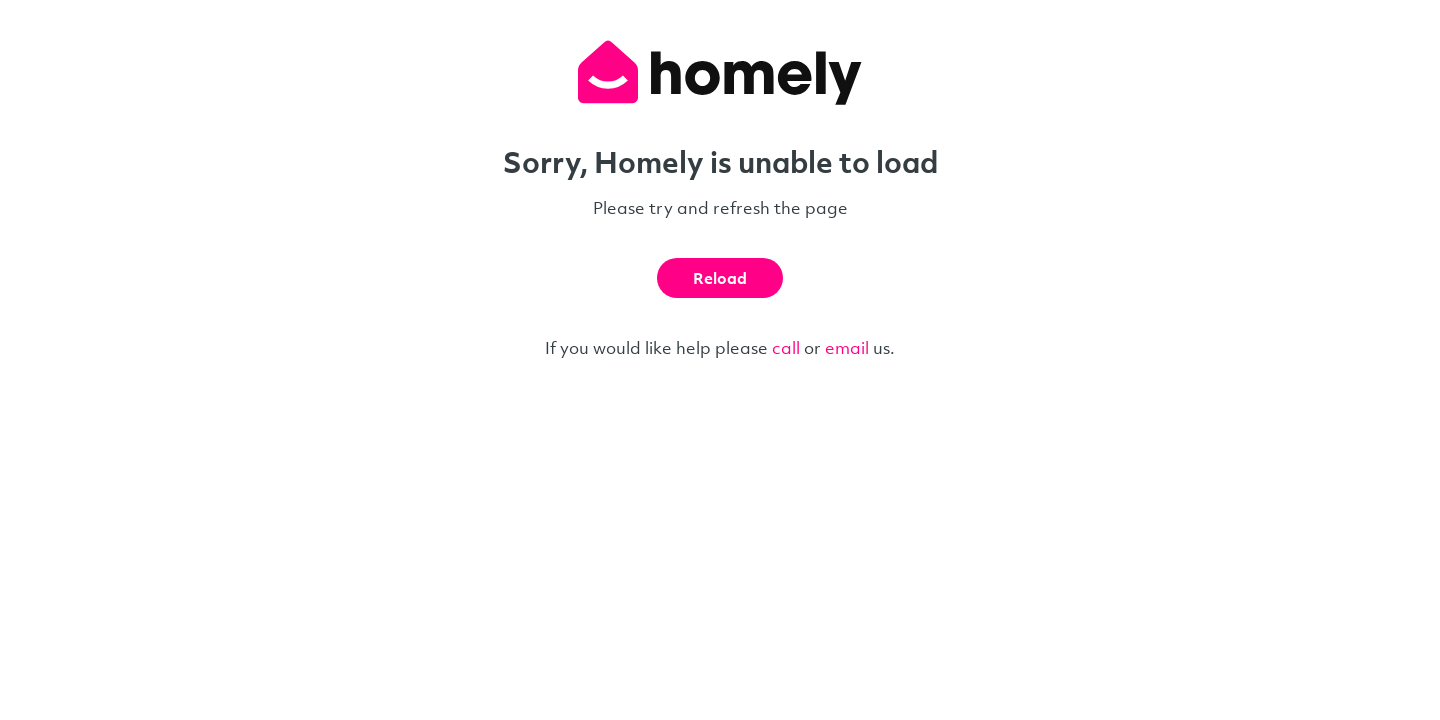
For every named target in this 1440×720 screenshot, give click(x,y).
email (847, 347)
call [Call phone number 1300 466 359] (786, 347)
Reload (720, 278)
